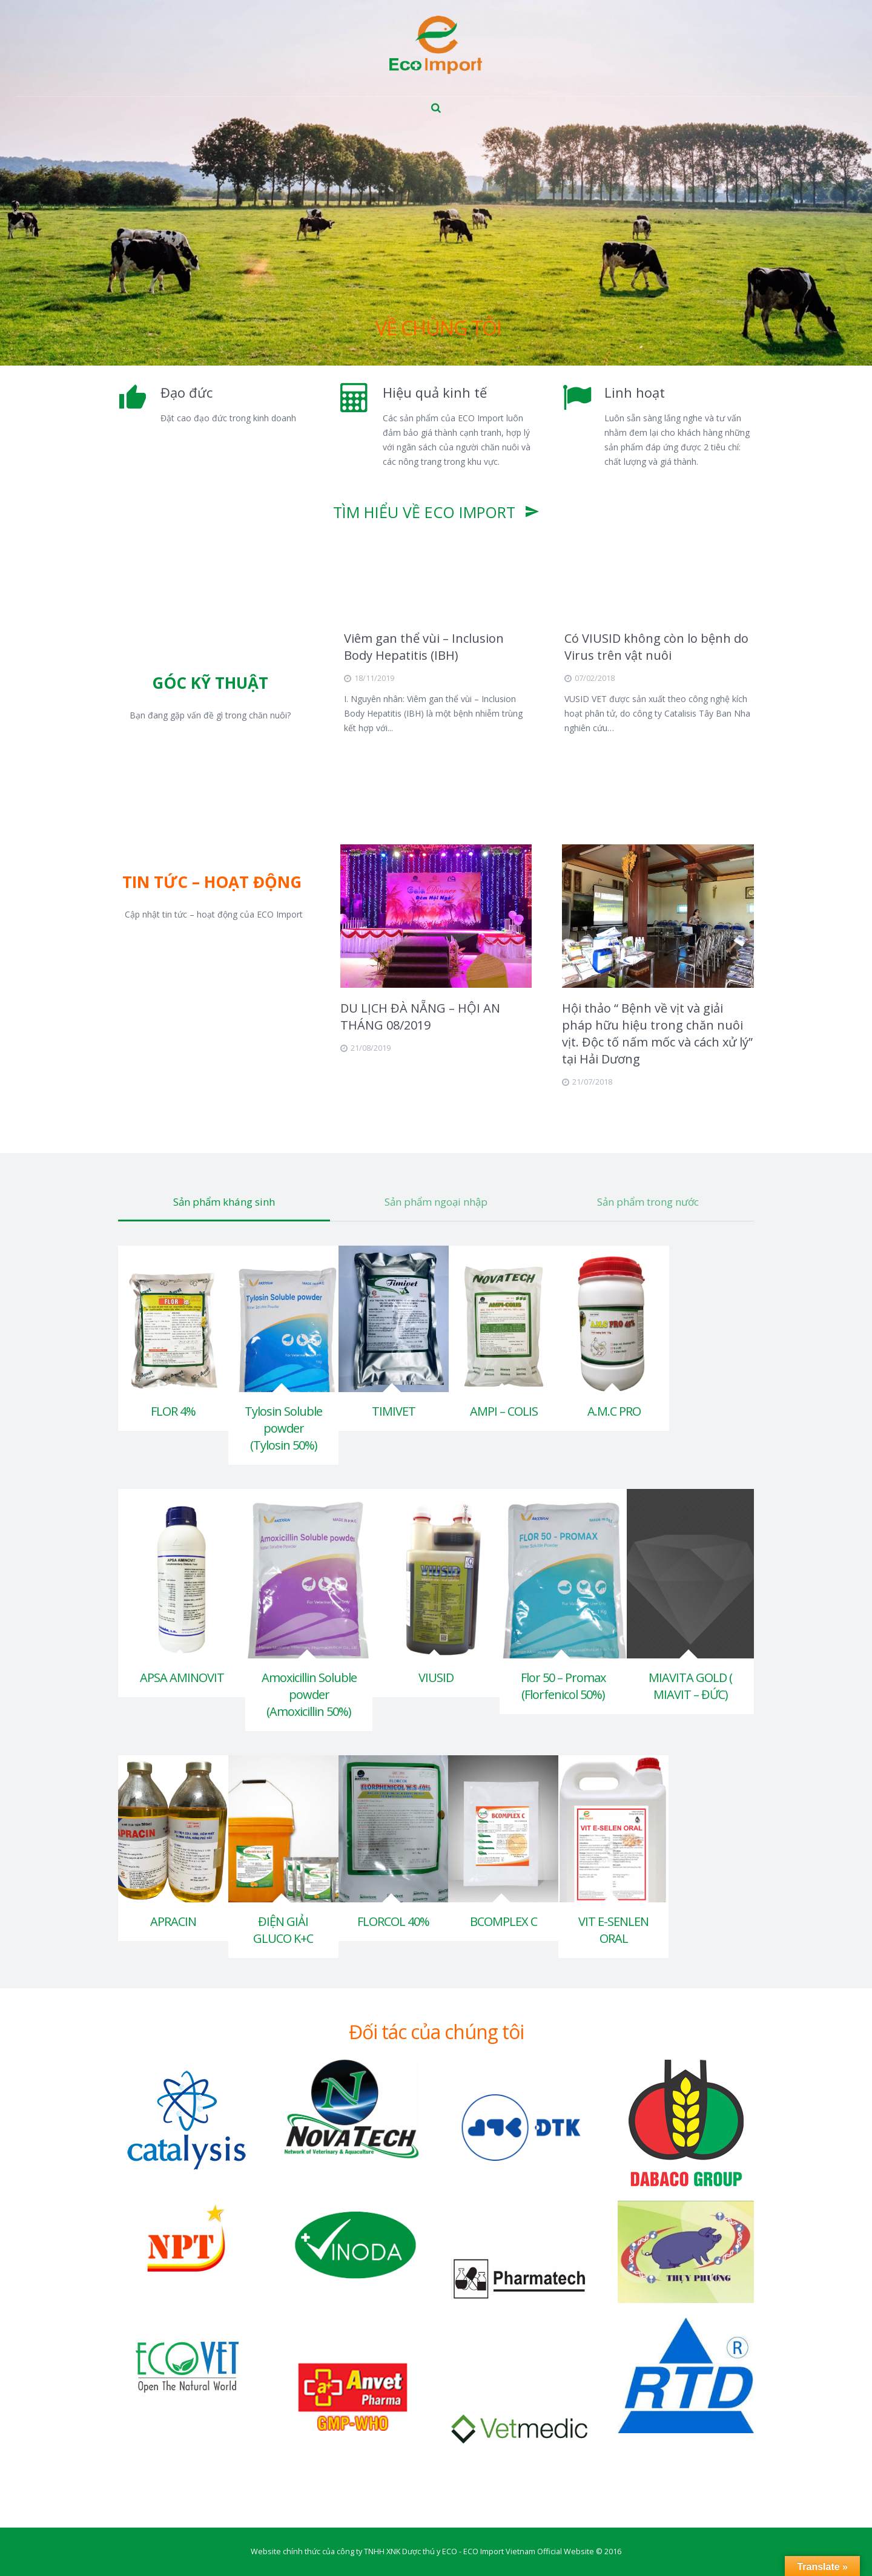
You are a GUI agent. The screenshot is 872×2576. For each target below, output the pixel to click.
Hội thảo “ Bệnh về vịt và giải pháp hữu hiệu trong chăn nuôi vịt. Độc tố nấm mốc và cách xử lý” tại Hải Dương (657, 1033)
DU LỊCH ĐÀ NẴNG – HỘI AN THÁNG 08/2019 (420, 1016)
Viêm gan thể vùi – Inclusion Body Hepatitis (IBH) (424, 646)
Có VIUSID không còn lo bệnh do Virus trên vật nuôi (656, 646)
